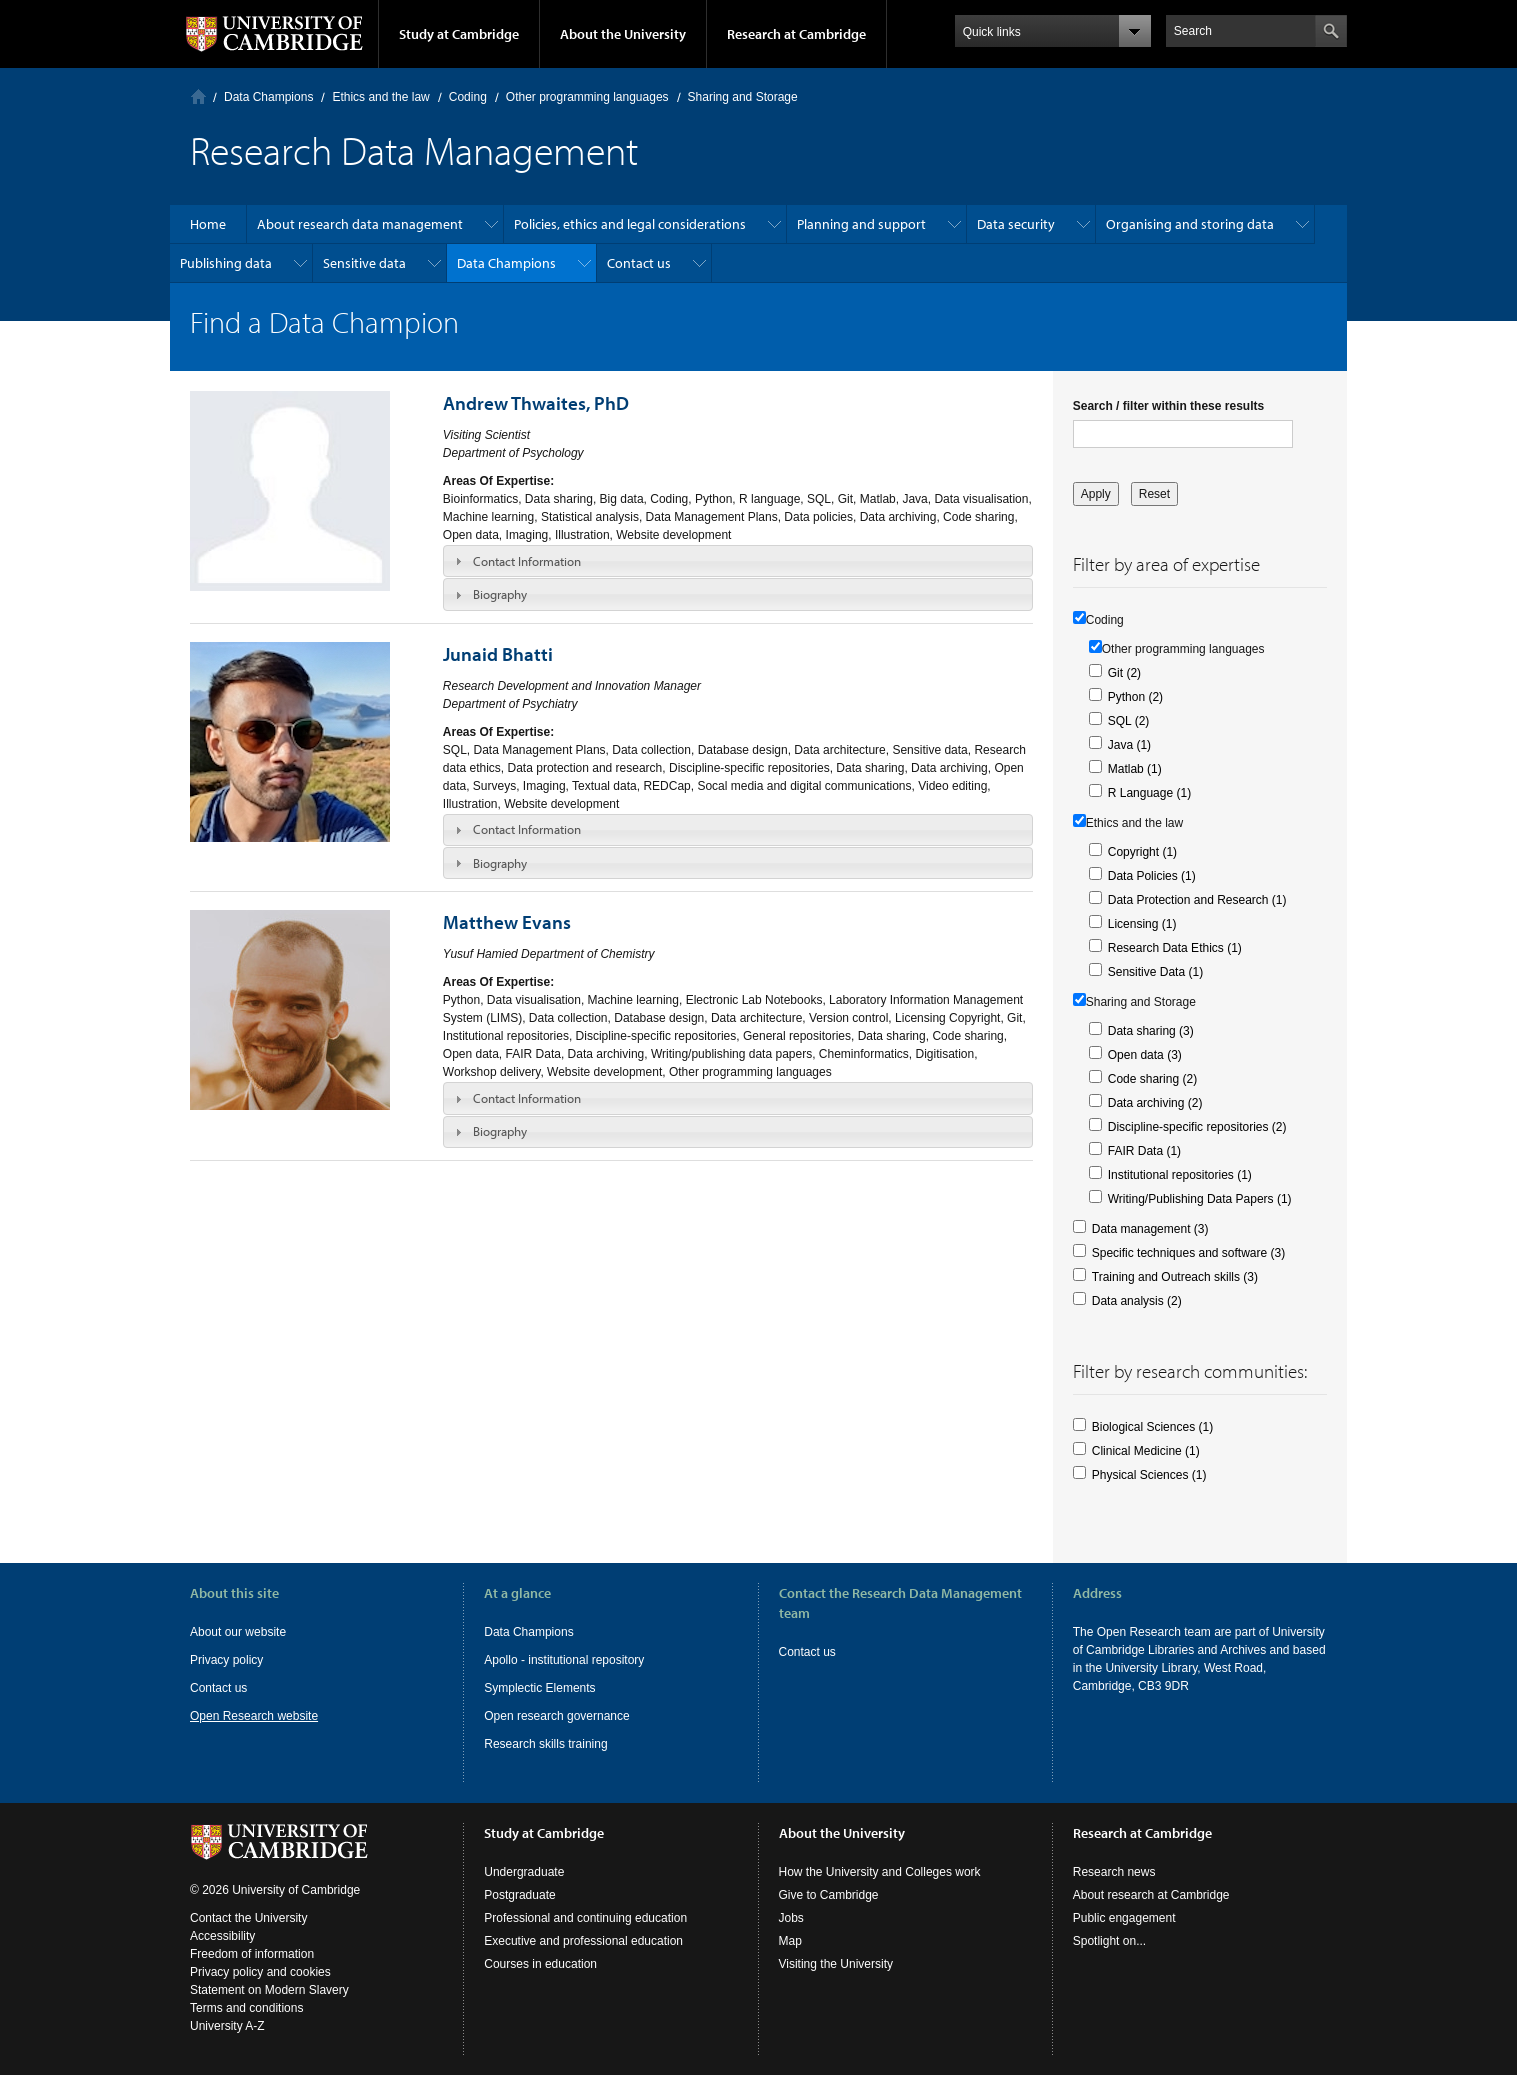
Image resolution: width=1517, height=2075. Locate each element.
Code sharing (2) (1152, 1079)
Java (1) (1129, 745)
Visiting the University (836, 1964)
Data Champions (268, 97)
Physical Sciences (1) (1149, 1475)
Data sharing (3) (1151, 1031)
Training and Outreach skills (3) (1175, 1277)
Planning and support (861, 224)
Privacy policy (226, 1660)
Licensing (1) (1142, 924)
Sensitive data (364, 263)
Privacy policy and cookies (260, 1972)
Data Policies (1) (1152, 876)
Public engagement (1124, 1918)
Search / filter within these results (1168, 406)
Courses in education (540, 1964)
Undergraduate (524, 1872)
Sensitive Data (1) (1155, 972)
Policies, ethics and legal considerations (630, 224)
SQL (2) (1129, 721)
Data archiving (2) (1155, 1103)
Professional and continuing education (585, 1918)
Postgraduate (519, 1895)
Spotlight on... (1109, 1941)
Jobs (791, 1918)
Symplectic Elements (539, 1688)
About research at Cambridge (1151, 1895)
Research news (1114, 1872)
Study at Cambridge (459, 34)
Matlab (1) (1135, 769)
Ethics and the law (380, 97)
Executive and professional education (583, 1941)
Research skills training (545, 1744)
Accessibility (222, 1936)
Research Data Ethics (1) (1175, 948)
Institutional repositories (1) (1180, 1175)
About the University (623, 34)
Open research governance (556, 1716)
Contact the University (248, 1918)
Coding (468, 97)
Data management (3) (1150, 1229)
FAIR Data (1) (1144, 1151)
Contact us (639, 263)
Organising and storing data (1190, 224)
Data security (1016, 224)
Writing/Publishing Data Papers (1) (1200, 1199)
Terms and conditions (246, 2008)
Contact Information (527, 561)
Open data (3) (1145, 1055)
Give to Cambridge (829, 1895)
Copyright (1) (1142, 852)
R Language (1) (1149, 793)
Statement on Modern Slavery (269, 1990)
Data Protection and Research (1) (1197, 900)
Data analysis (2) (1137, 1301)
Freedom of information (252, 1954)
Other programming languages (587, 97)
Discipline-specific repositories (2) (1197, 1127)
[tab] (738, 561)
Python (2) (1135, 697)
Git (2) (1124, 673)
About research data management (360, 224)
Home (198, 96)
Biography (500, 594)
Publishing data (226, 263)
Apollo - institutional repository (564, 1660)
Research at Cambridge (796, 34)
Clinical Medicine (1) (1146, 1451)
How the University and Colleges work (880, 1872)
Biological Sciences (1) (1152, 1427)
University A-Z (227, 2026)
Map (790, 1941)
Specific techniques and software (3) (1188, 1253)
